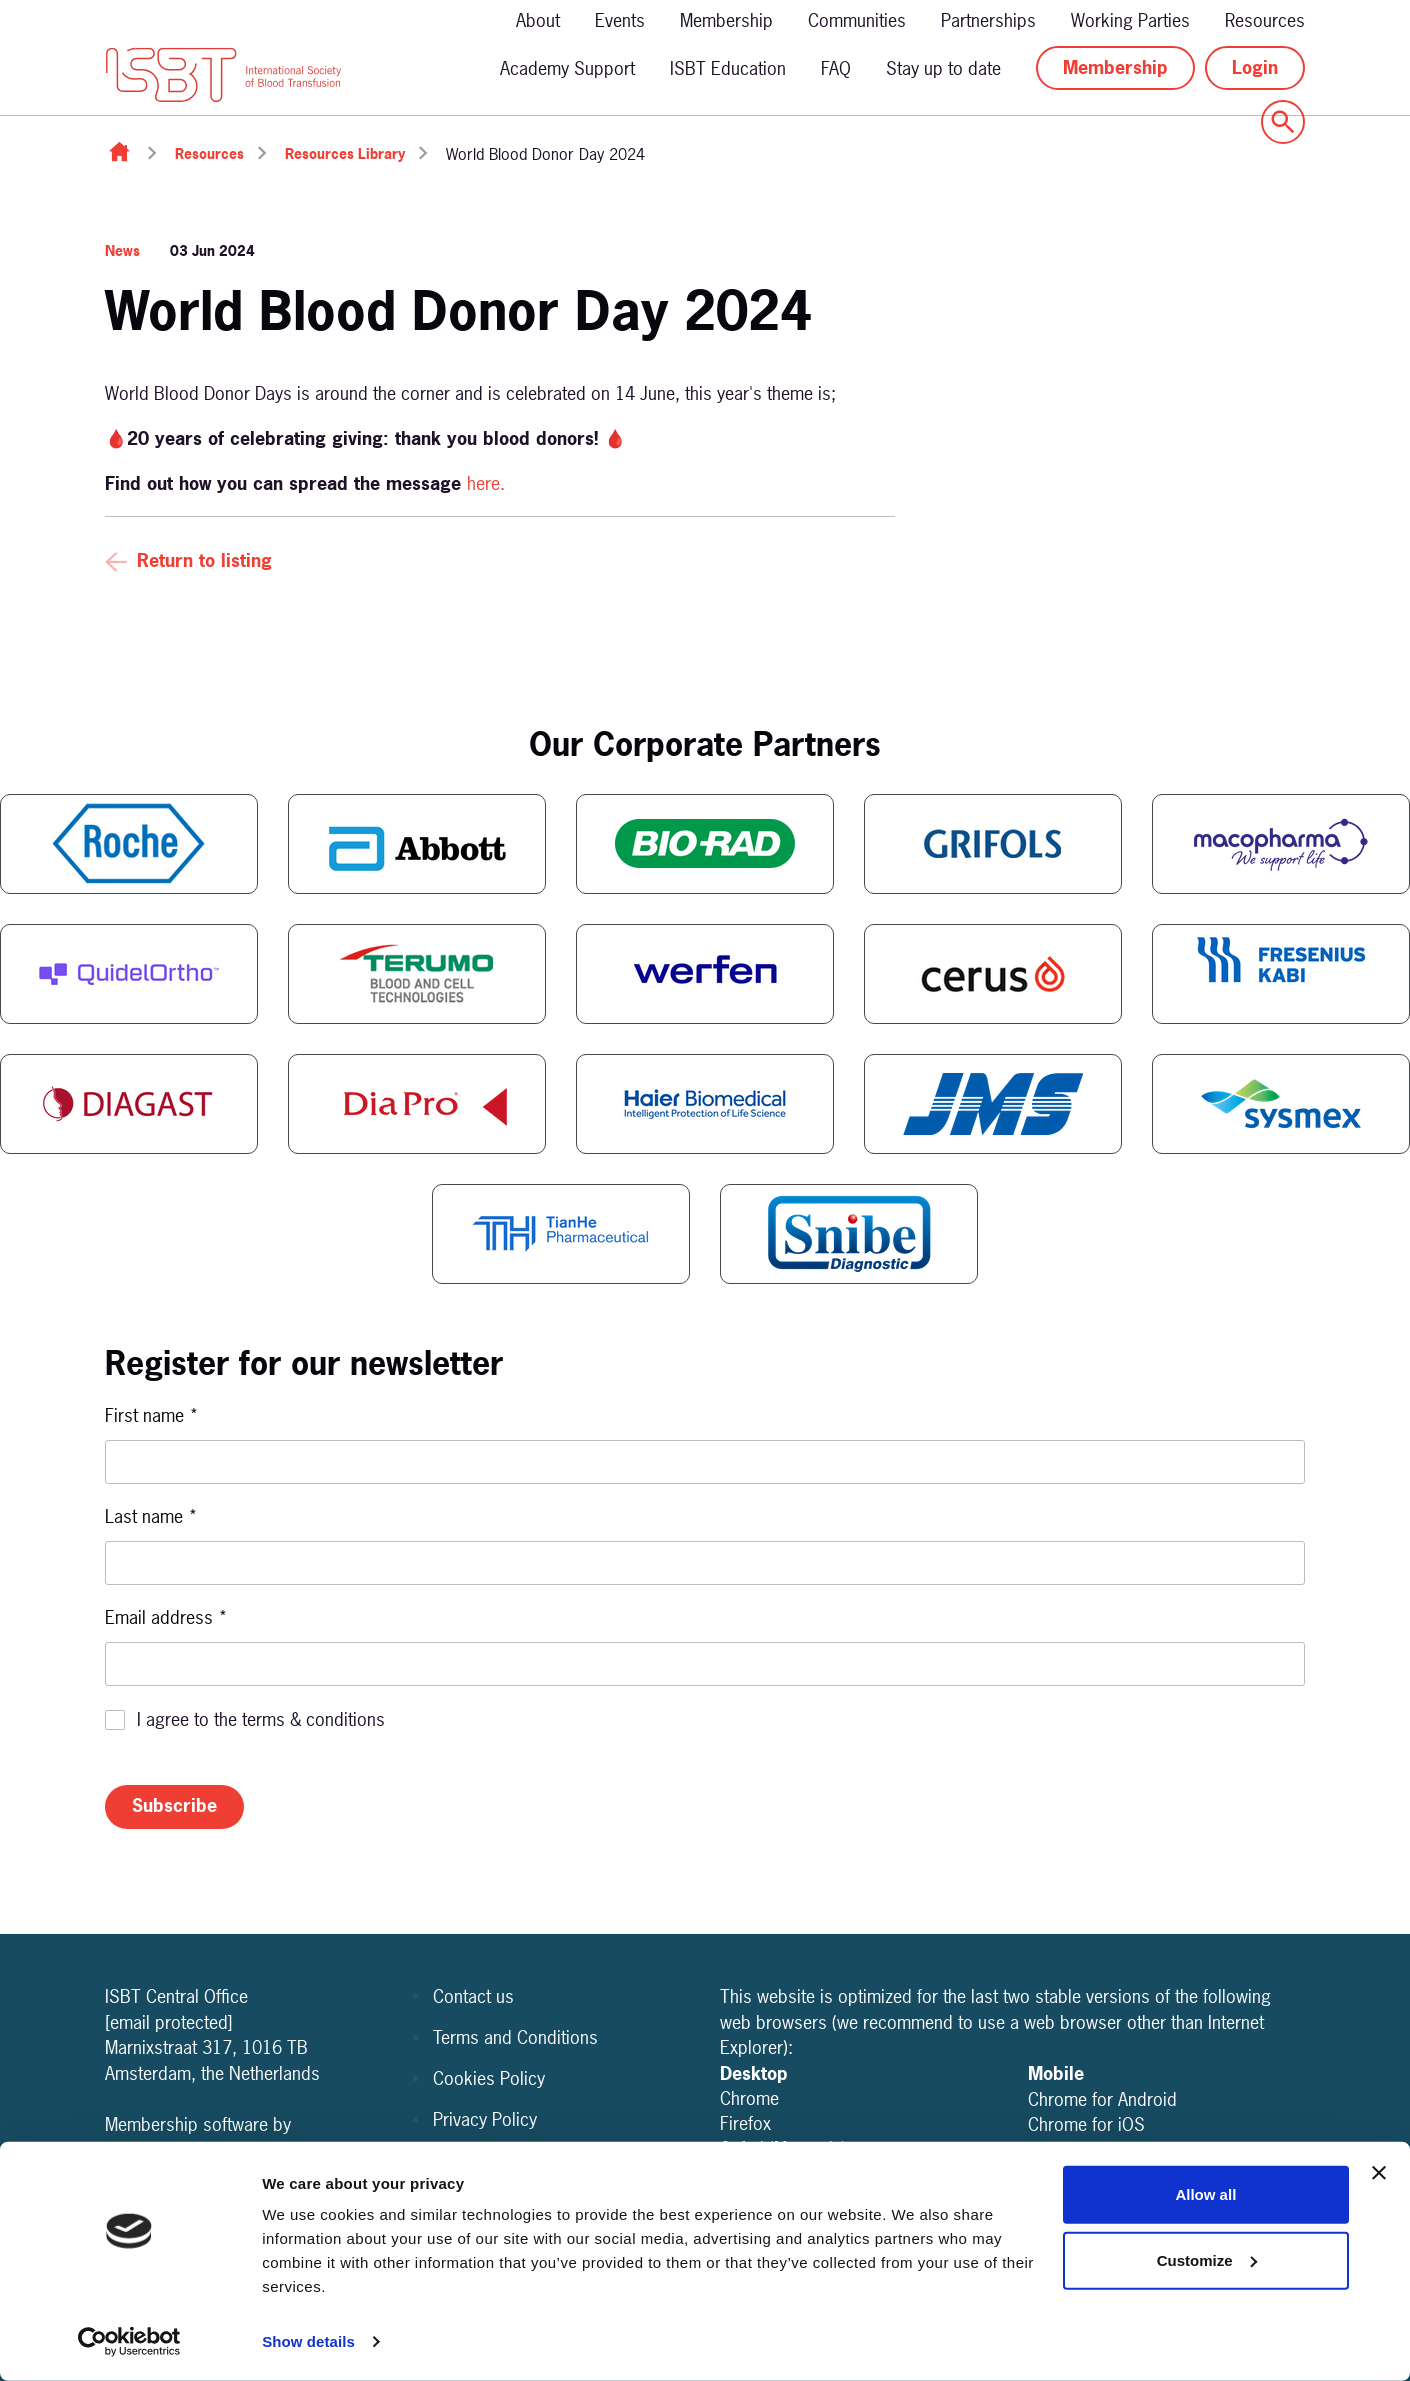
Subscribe (174, 1805)
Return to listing (204, 560)
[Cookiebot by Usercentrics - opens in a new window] (129, 2342)
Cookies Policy (489, 2078)
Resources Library (345, 153)
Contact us (473, 1996)
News (122, 250)
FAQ (836, 68)
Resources (1265, 20)
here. (488, 483)
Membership (726, 20)
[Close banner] (1379, 2173)
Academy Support (567, 68)
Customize (1207, 2259)
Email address (166, 1617)
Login (1255, 67)
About (538, 20)
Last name (151, 1516)
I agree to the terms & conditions (261, 1719)
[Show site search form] (1283, 122)
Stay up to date (943, 68)
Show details (308, 2341)
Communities (857, 20)
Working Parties (1130, 20)
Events (620, 20)
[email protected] (169, 2022)
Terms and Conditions (515, 2037)
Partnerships (988, 20)
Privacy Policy (485, 2119)
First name (152, 1415)
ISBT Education (728, 68)
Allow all (1205, 2194)
